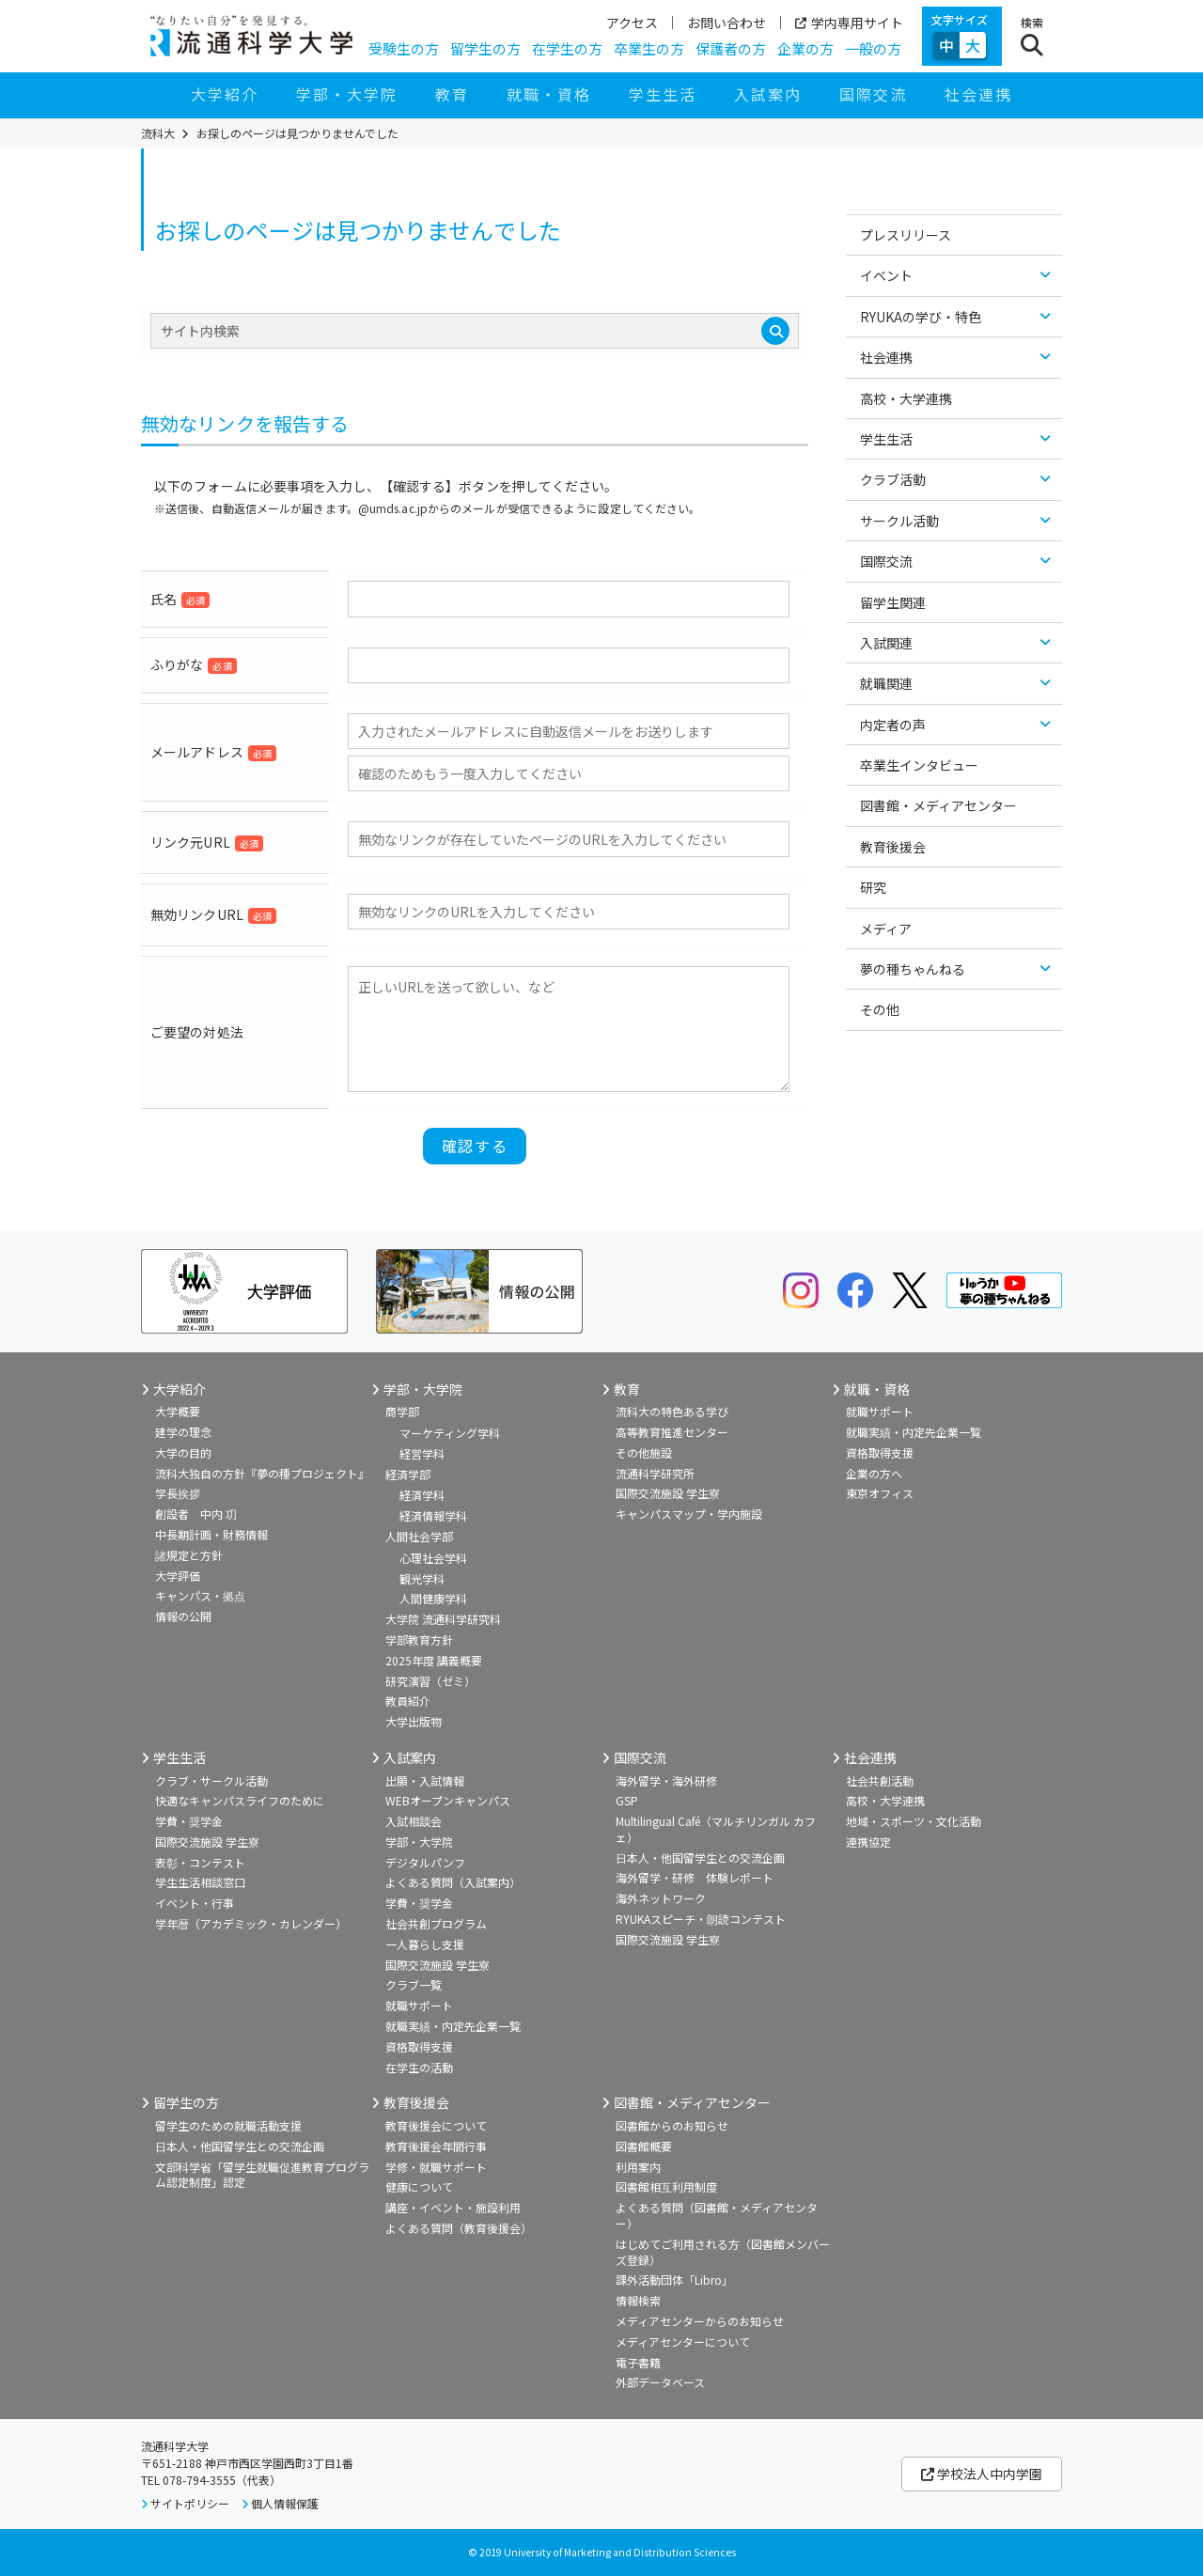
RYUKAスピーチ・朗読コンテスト (701, 1919)
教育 (452, 94)
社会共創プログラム (436, 1923)
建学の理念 (183, 1432)
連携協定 (868, 1842)
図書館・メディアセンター (938, 805)
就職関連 (886, 683)
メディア (886, 928)
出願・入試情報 (424, 1780)
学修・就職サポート (436, 2167)
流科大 (158, 133)
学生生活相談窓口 (200, 1882)
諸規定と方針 (189, 1555)
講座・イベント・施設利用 (453, 2207)
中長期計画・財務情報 (211, 1534)
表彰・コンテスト (200, 1862)
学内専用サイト (849, 22)
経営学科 (422, 1453)
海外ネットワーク (661, 1898)
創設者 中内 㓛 (196, 1514)
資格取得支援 (880, 1452)
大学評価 (177, 1576)
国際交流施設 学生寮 (668, 1493)
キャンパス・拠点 (200, 1595)
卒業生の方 (649, 48)
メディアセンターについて (683, 2342)
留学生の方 (485, 48)
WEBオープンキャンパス (447, 1800)
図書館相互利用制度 (666, 2186)
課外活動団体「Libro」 (674, 2279)
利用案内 (638, 2167)
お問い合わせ (726, 22)
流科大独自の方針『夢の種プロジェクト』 (262, 1473)
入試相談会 (413, 1821)
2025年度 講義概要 (433, 1660)
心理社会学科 (433, 1558)
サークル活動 (899, 520)
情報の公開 (183, 1616)
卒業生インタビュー (919, 765)
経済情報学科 (433, 1515)
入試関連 (886, 642)
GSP (627, 1800)
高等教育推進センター (672, 1432)
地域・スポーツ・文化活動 (913, 1821)
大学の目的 (183, 1452)
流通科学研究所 (655, 1473)
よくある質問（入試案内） (453, 1882)
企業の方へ (874, 1473)
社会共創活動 (880, 1780)
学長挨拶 (177, 1493)
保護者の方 (730, 48)
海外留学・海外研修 (666, 1780)
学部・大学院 (347, 94)
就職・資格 (549, 94)
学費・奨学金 (189, 1821)
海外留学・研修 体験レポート (694, 1877)
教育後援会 (893, 846)
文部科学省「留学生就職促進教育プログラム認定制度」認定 (262, 2175)
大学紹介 (224, 94)
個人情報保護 (285, 2503)
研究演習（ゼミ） (430, 1681)
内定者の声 (893, 724)
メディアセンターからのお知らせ (700, 2321)
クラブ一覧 (413, 1984)
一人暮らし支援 (424, 1944)
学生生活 (662, 94)
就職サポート (880, 1411)
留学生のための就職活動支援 (228, 2125)
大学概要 (177, 1411)
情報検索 (638, 2300)
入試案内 (768, 94)
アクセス (632, 22)
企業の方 (805, 48)
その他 (879, 1009)
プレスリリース (905, 235)
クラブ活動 (893, 479)
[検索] (775, 331)
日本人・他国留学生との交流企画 (700, 1858)
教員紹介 (407, 1701)
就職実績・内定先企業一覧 (913, 1432)
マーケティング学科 (449, 1433)
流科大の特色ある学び (672, 1411)
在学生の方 (567, 48)
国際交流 (873, 94)
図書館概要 (644, 2146)
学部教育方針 (419, 1639)
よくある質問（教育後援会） (458, 2228)
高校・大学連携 (906, 398)
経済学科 (422, 1495)
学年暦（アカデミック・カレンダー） (251, 1923)
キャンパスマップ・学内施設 (689, 1514)
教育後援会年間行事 (436, 2146)
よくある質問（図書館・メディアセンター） (717, 2215)
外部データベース (660, 2382)
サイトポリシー (189, 2503)
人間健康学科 (433, 1598)
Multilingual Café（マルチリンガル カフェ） (716, 1829)
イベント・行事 (194, 1903)
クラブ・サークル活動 (211, 1780)
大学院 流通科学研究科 (443, 1619)
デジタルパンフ (425, 1862)
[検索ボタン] (1032, 36)
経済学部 (407, 1474)
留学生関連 (893, 602)
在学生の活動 (419, 2067)
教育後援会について (436, 2125)
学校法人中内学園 (981, 2473)
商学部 (402, 1411)
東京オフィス (880, 1493)
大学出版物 (413, 1721)
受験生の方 (403, 48)
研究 (873, 887)
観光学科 (422, 1578)
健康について (419, 2186)
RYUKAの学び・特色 (920, 316)
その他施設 (644, 1452)
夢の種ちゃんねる (912, 969)
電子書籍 (638, 2362)
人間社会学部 (419, 1536)
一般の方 (873, 48)
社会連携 (978, 94)
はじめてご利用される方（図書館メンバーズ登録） (723, 2252)
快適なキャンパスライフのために (239, 1800)
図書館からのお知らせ (672, 2125)
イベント (886, 275)
